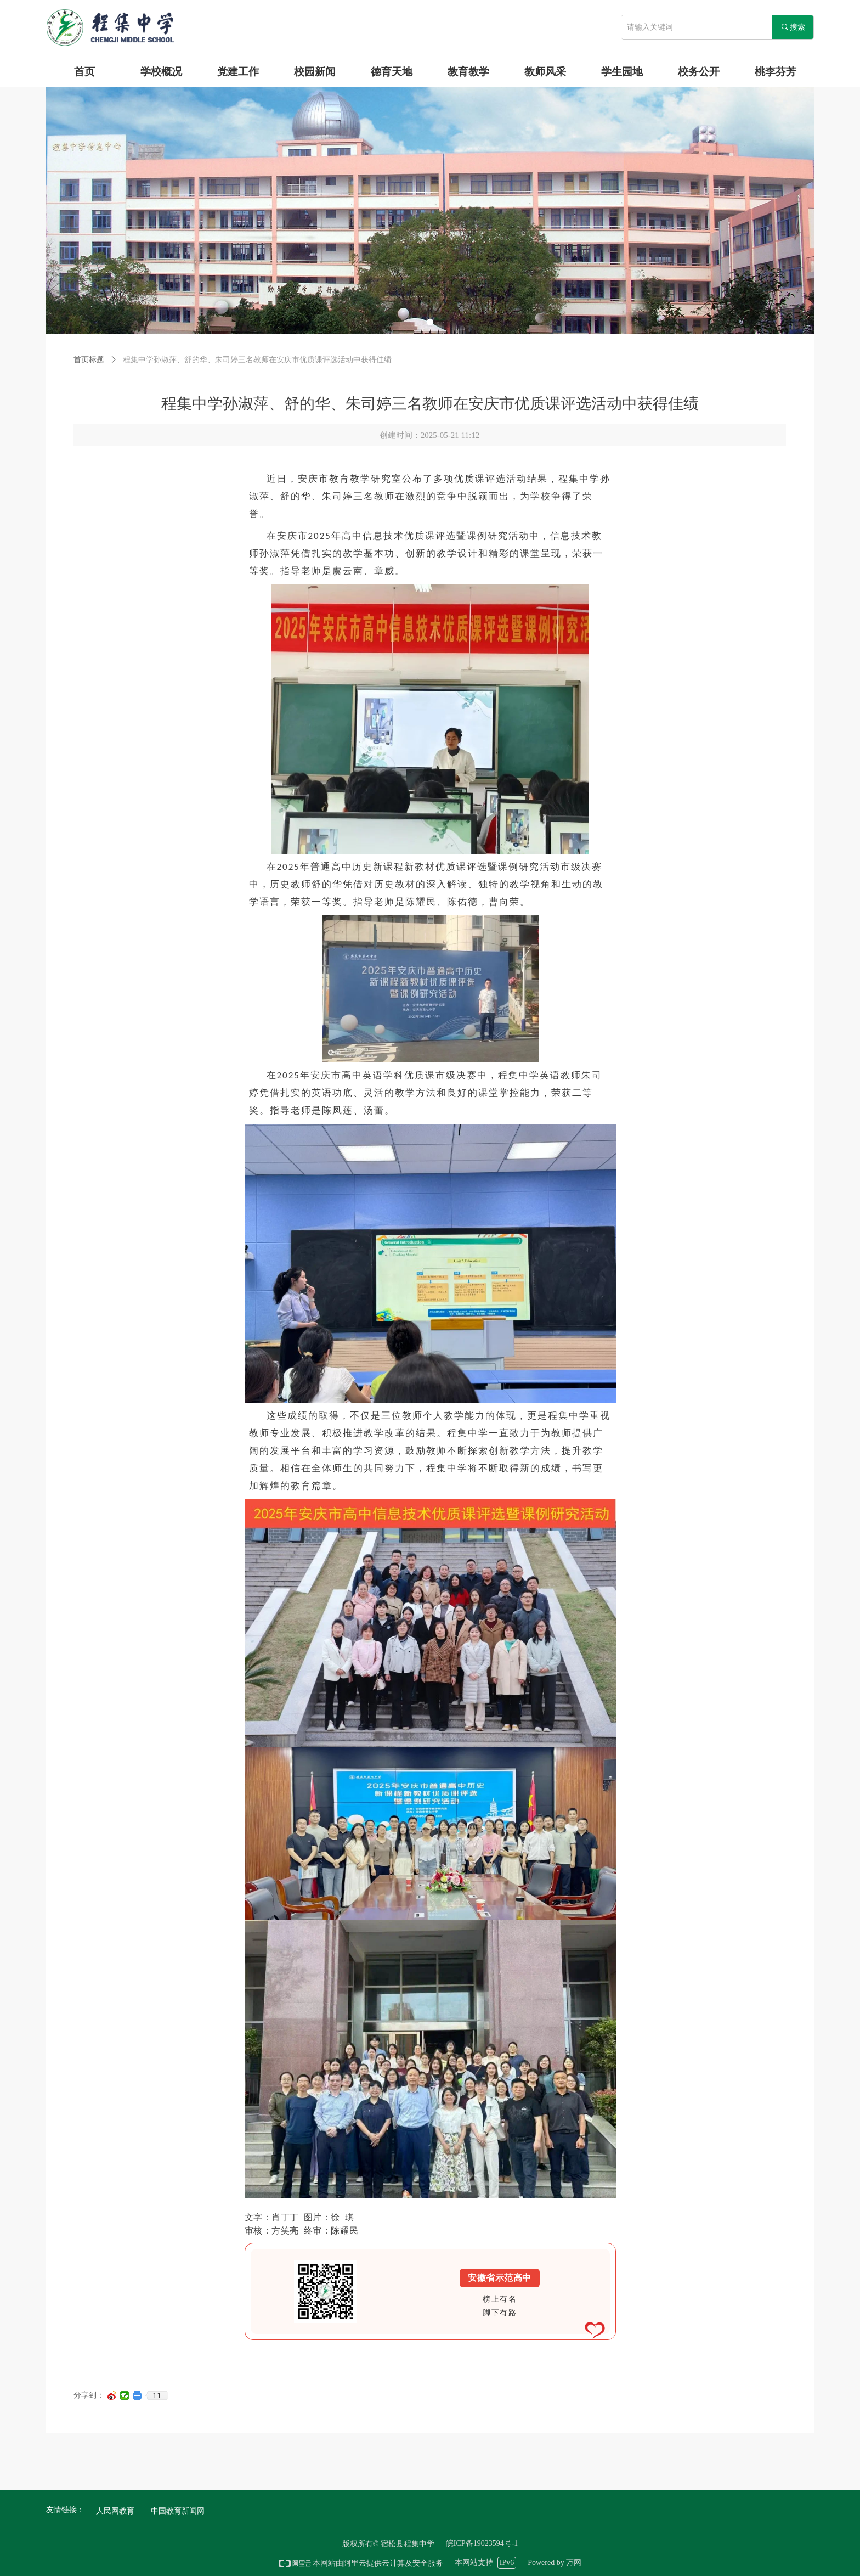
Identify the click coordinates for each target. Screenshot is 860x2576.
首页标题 (88, 360)
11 (156, 2395)
